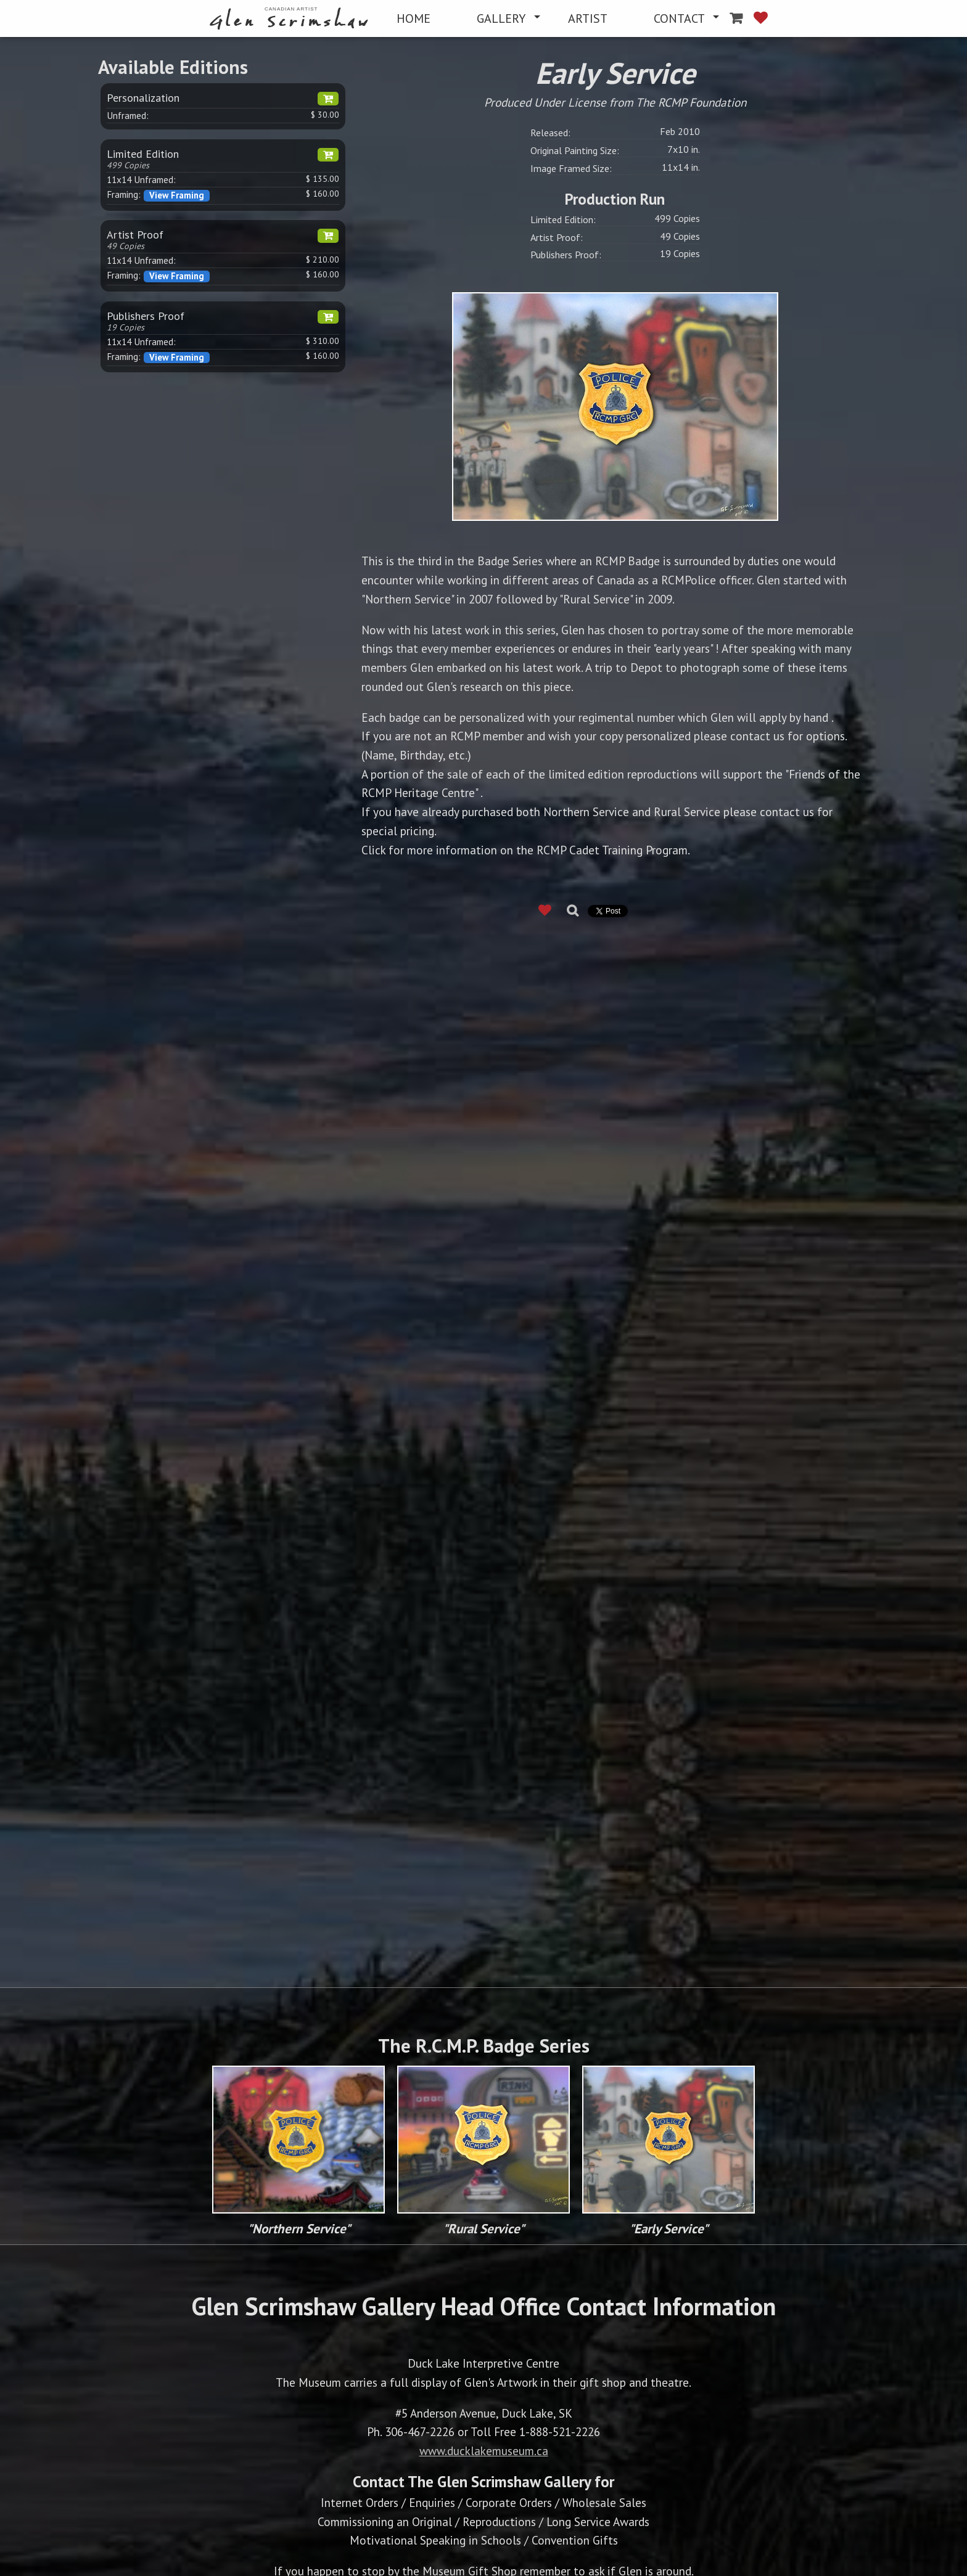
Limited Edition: (563, 219)
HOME (413, 18)
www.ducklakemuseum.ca (483, 2450)
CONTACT (679, 18)
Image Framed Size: (571, 168)
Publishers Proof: (565, 254)
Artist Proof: (556, 237)
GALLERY (501, 18)
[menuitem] (291, 19)
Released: (550, 132)
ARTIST (587, 18)
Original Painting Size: (574, 150)
